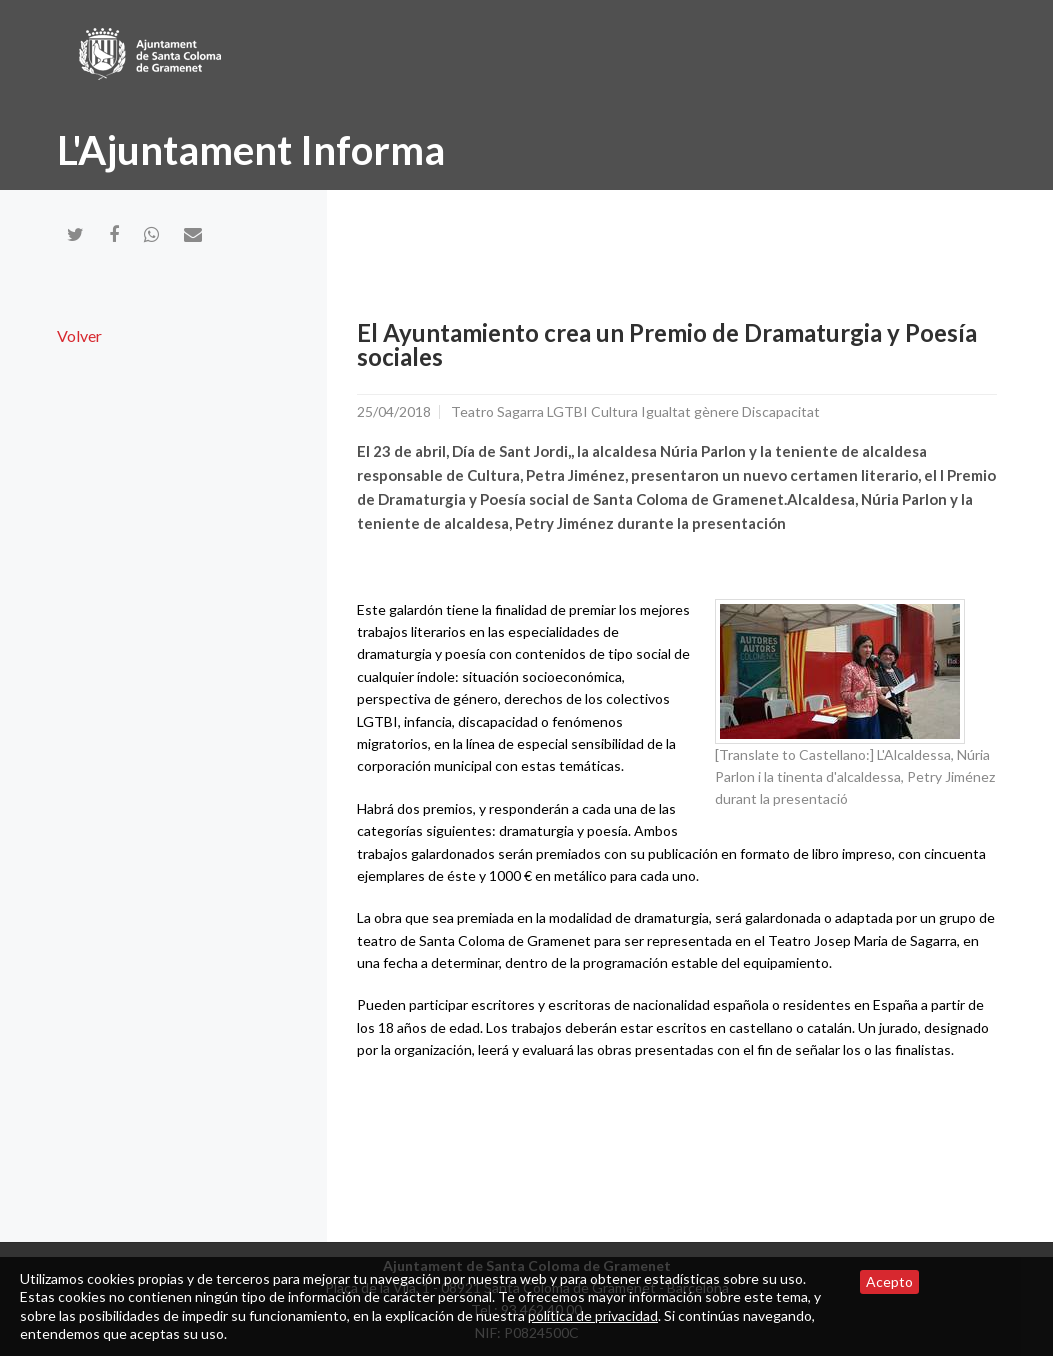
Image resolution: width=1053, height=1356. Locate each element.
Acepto (889, 1281)
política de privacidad (593, 1315)
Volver (79, 335)
